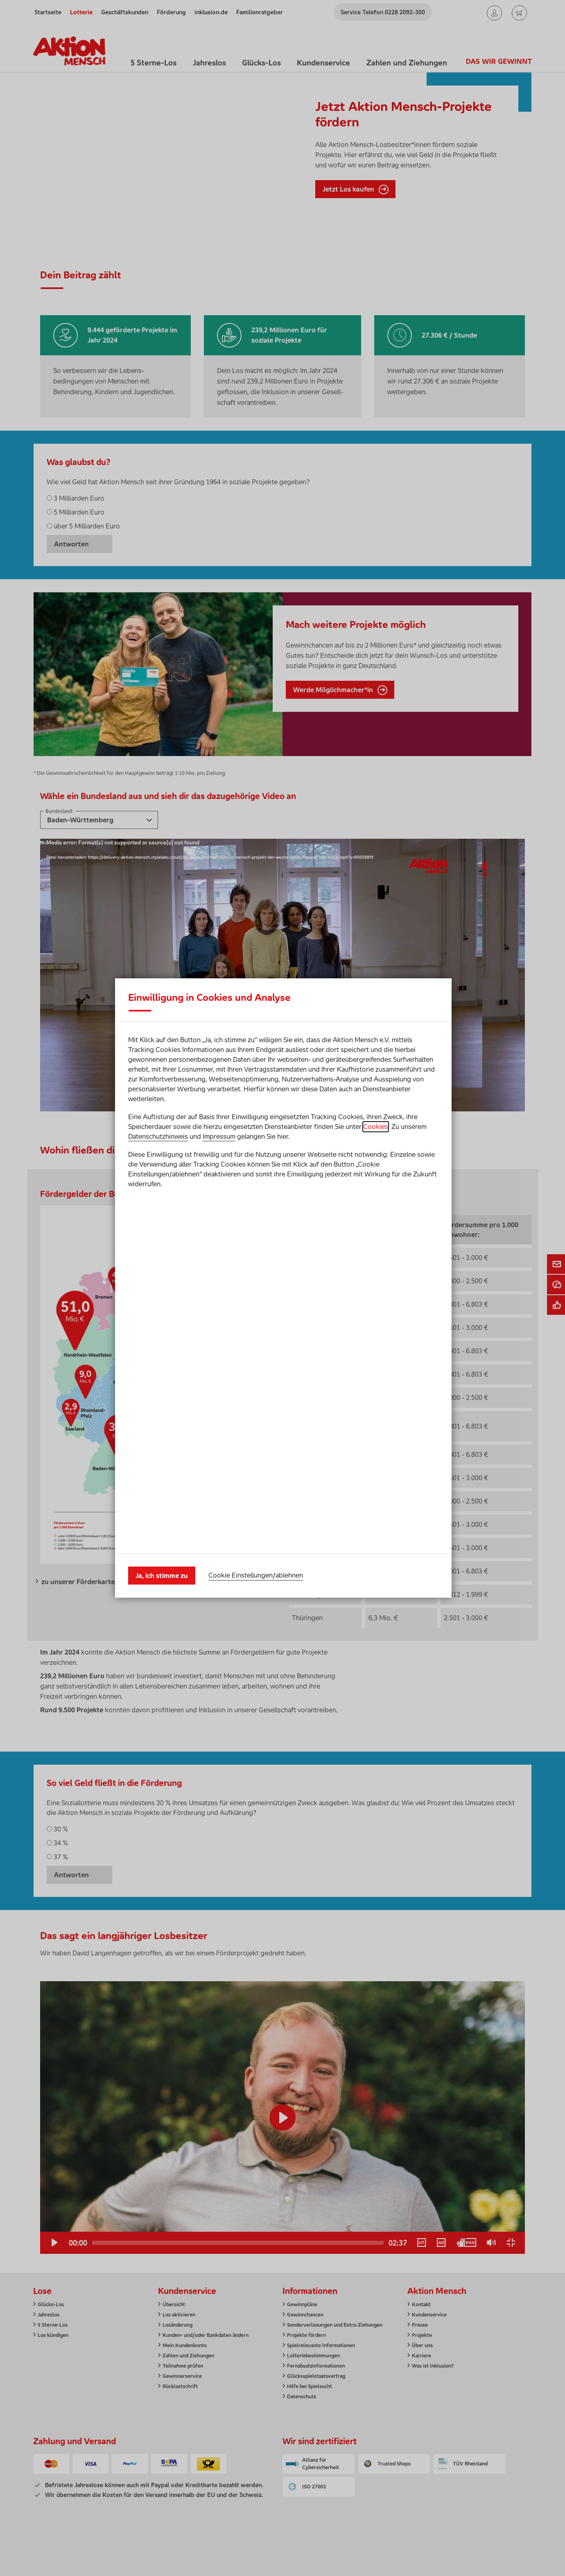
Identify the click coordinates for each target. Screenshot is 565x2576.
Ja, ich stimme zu (162, 1397)
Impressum (219, 1315)
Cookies (375, 1305)
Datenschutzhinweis (158, 1315)
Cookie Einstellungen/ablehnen (255, 1396)
